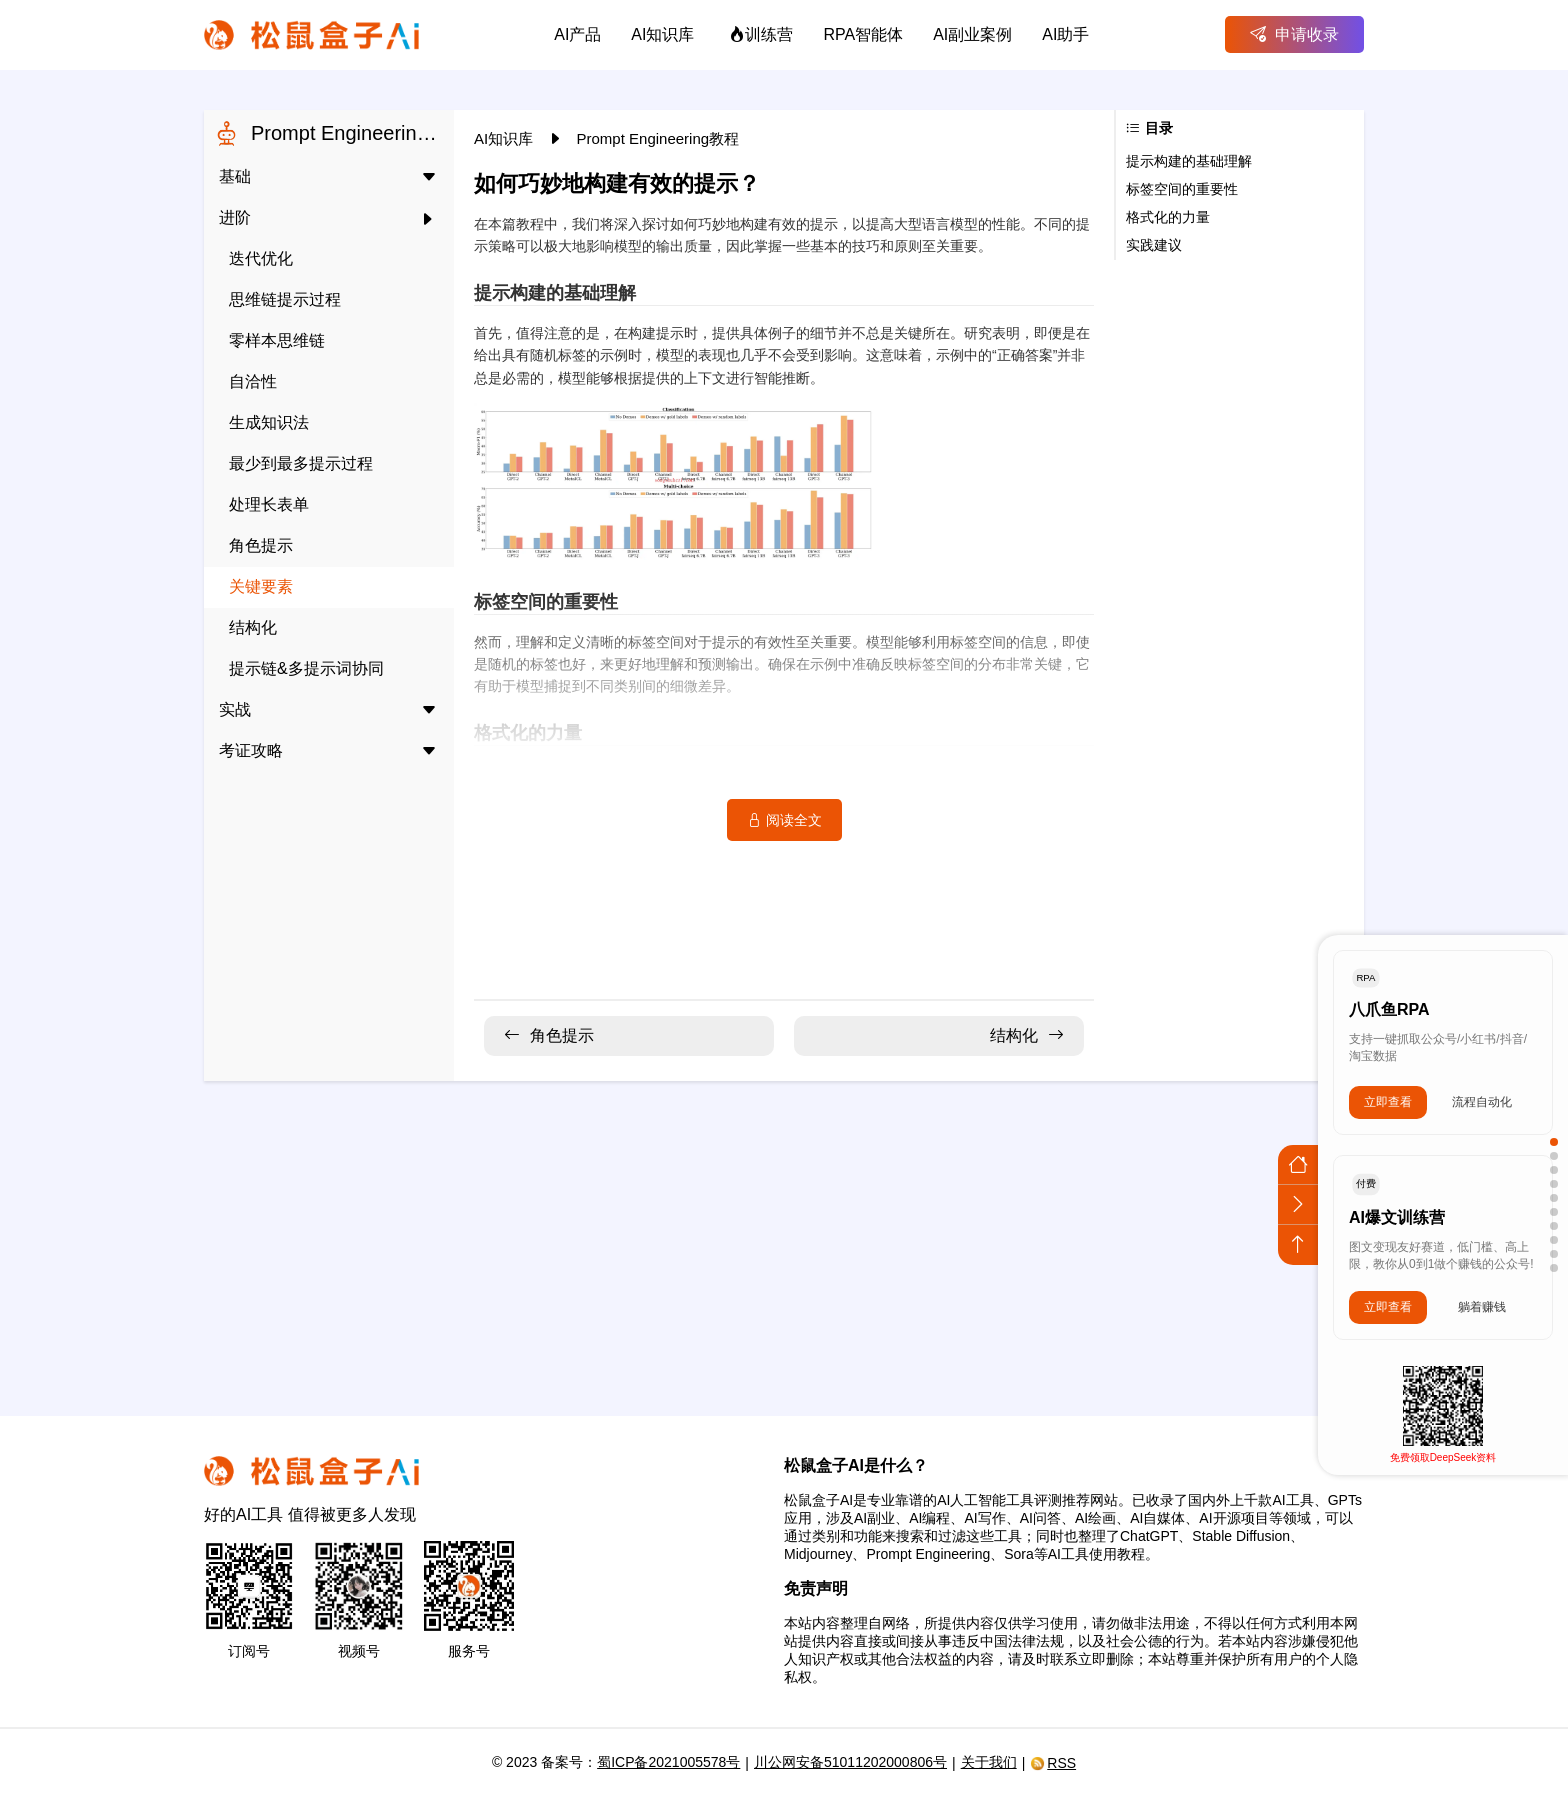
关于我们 (989, 1762)
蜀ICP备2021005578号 (668, 1762)
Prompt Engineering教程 (658, 138)
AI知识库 (505, 138)
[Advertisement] (784, 1236)
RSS (1053, 1763)
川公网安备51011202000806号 (850, 1762)
